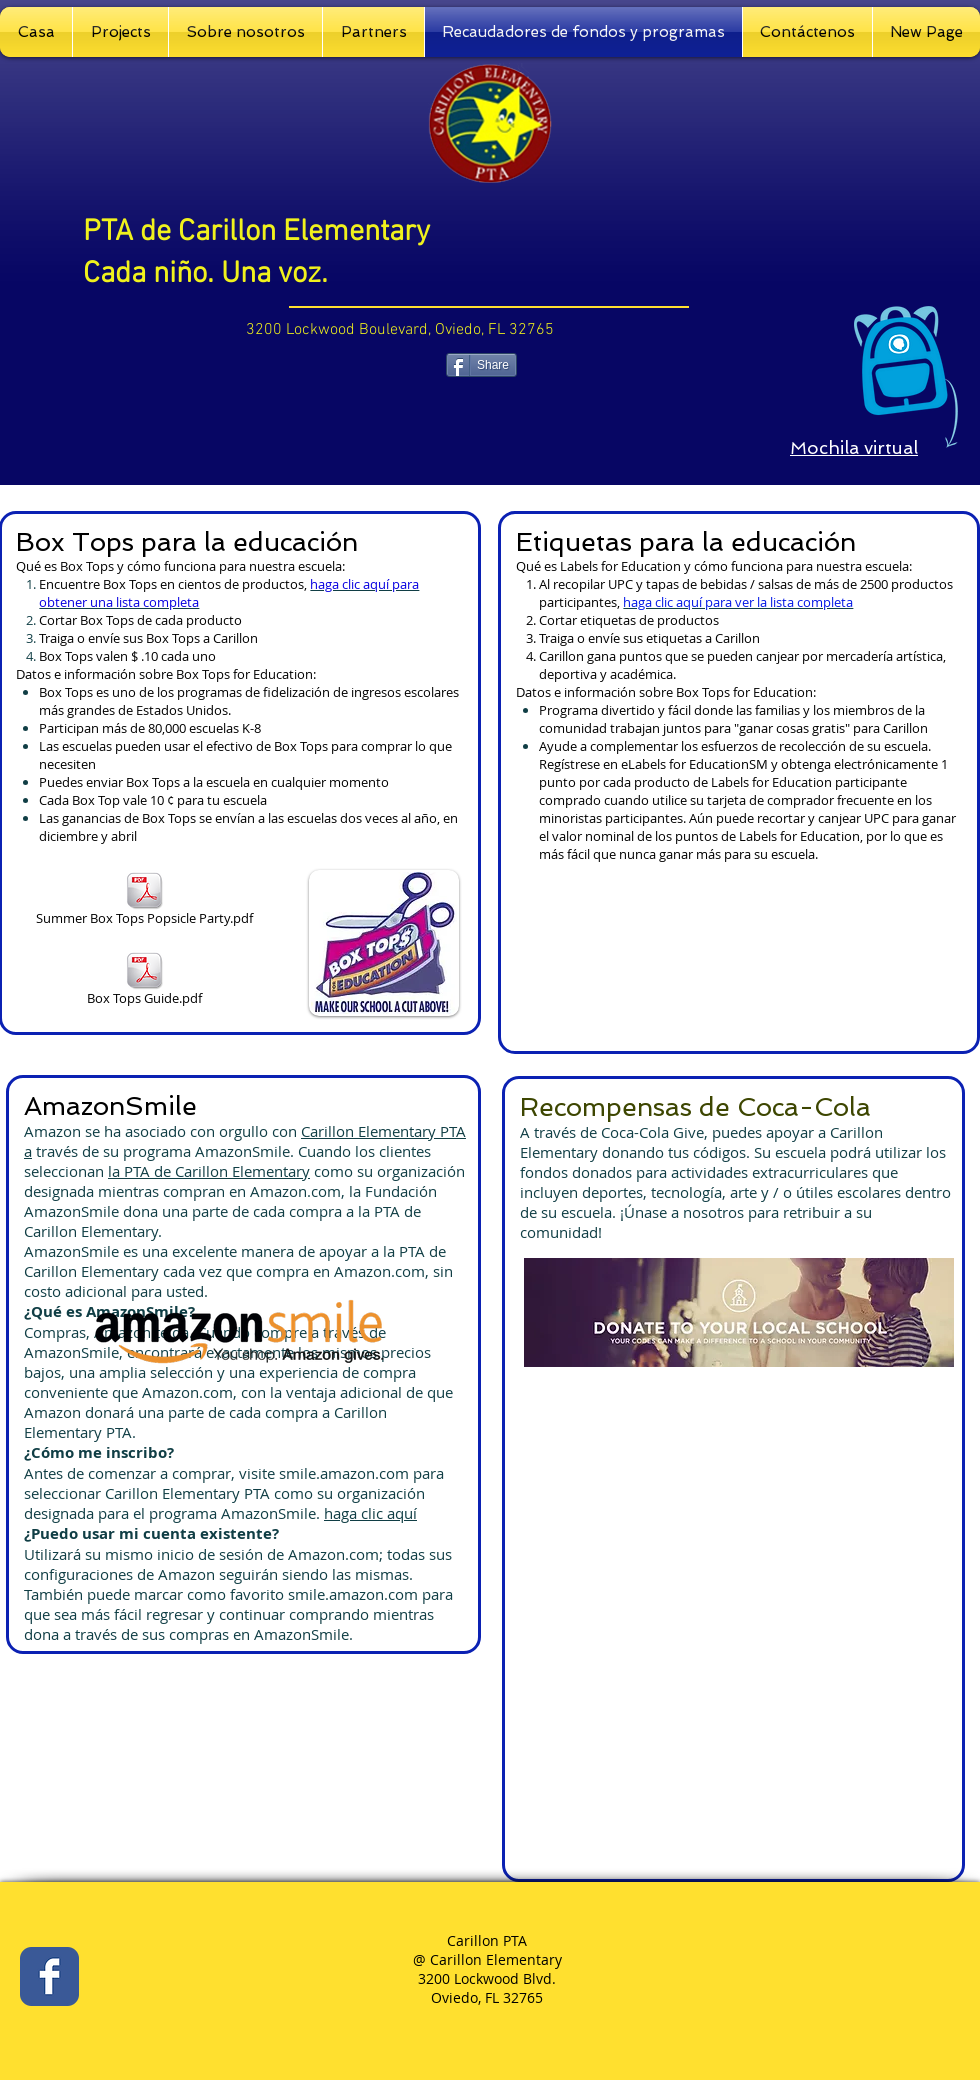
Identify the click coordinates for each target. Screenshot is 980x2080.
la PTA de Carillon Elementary (209, 1171)
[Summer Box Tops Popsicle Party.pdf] (144, 900)
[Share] (481, 365)
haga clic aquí (370, 1513)
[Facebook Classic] (49, 1976)
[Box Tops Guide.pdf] (144, 980)
